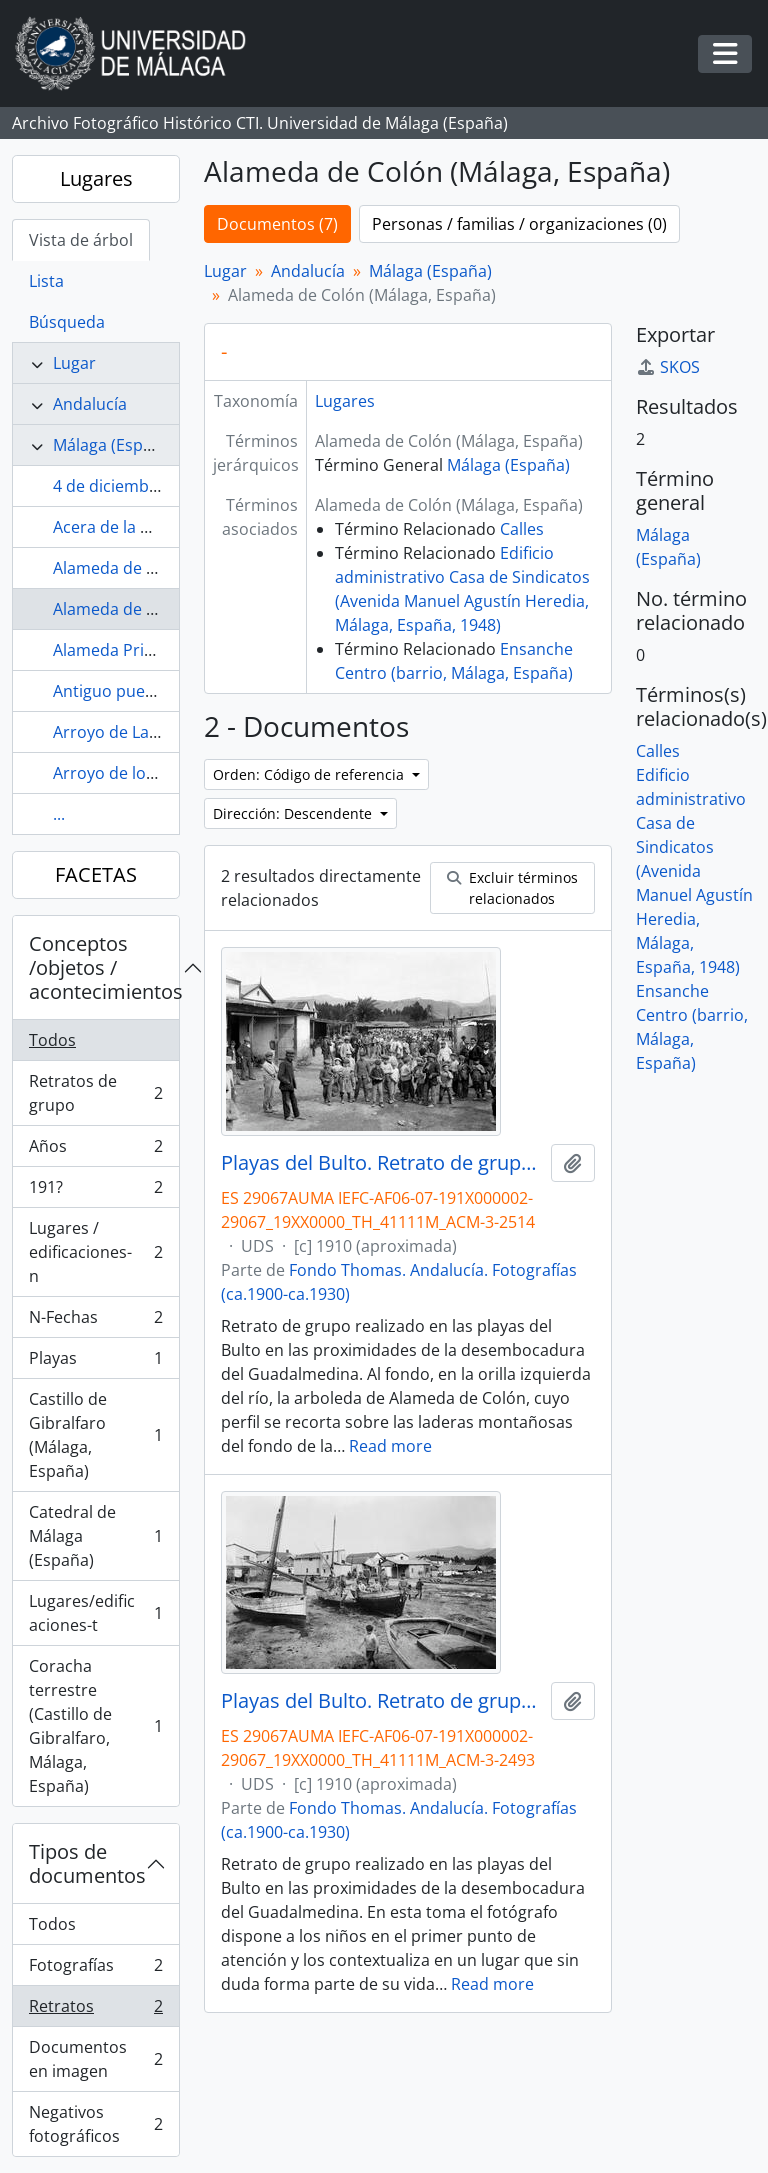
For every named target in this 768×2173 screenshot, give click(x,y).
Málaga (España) (114, 445)
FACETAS (96, 874)
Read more (390, 1446)
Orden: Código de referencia (310, 774)
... (59, 814)
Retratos (95, 2010)
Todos (52, 1040)
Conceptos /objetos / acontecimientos (104, 967)
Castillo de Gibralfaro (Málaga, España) (95, 1435)
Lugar (74, 363)
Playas (95, 1362)
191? (95, 1191)
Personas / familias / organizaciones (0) (519, 224)
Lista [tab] (46, 281)
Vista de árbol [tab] (81, 240)
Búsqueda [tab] (67, 322)
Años (95, 1150)
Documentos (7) (277, 224)
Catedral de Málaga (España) (95, 1536)
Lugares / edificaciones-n (95, 1252)
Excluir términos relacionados (512, 888)
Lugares (96, 178)
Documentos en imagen (95, 2059)
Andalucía (90, 404)
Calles (522, 529)
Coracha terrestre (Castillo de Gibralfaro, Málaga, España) (95, 1726)
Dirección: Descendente (294, 813)
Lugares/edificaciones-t (95, 1613)
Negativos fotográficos (95, 2124)
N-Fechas (95, 1321)
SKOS (668, 367)
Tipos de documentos (87, 1863)
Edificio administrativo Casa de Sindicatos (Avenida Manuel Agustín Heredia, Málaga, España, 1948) (694, 871)
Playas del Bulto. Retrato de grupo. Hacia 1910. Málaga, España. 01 (382, 1163)
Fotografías (95, 1969)
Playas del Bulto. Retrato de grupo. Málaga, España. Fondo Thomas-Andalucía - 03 (382, 1701)
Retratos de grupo (95, 1093)
